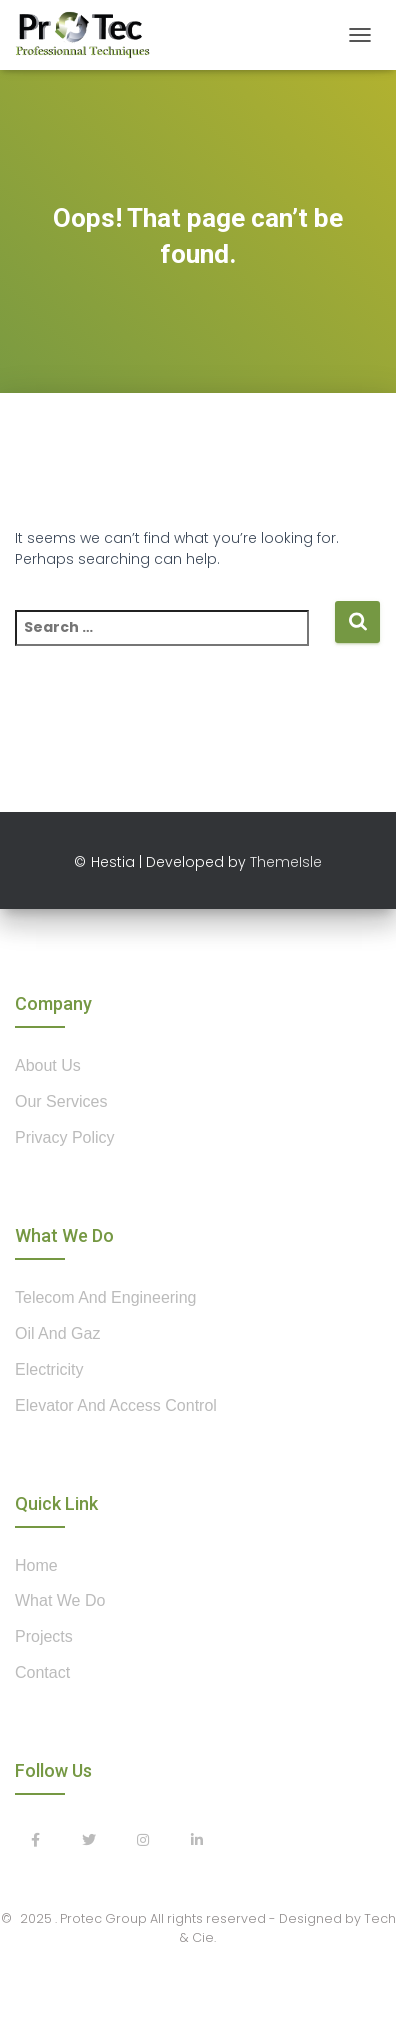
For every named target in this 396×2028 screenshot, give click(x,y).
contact (42, 1672)
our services (61, 1101)
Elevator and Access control (116, 1405)
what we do (60, 1600)
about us (48, 1065)
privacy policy (65, 1137)
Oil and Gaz (57, 1333)
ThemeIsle (286, 862)
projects (44, 1636)
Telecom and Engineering (105, 1297)
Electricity (49, 1369)
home (36, 1565)
